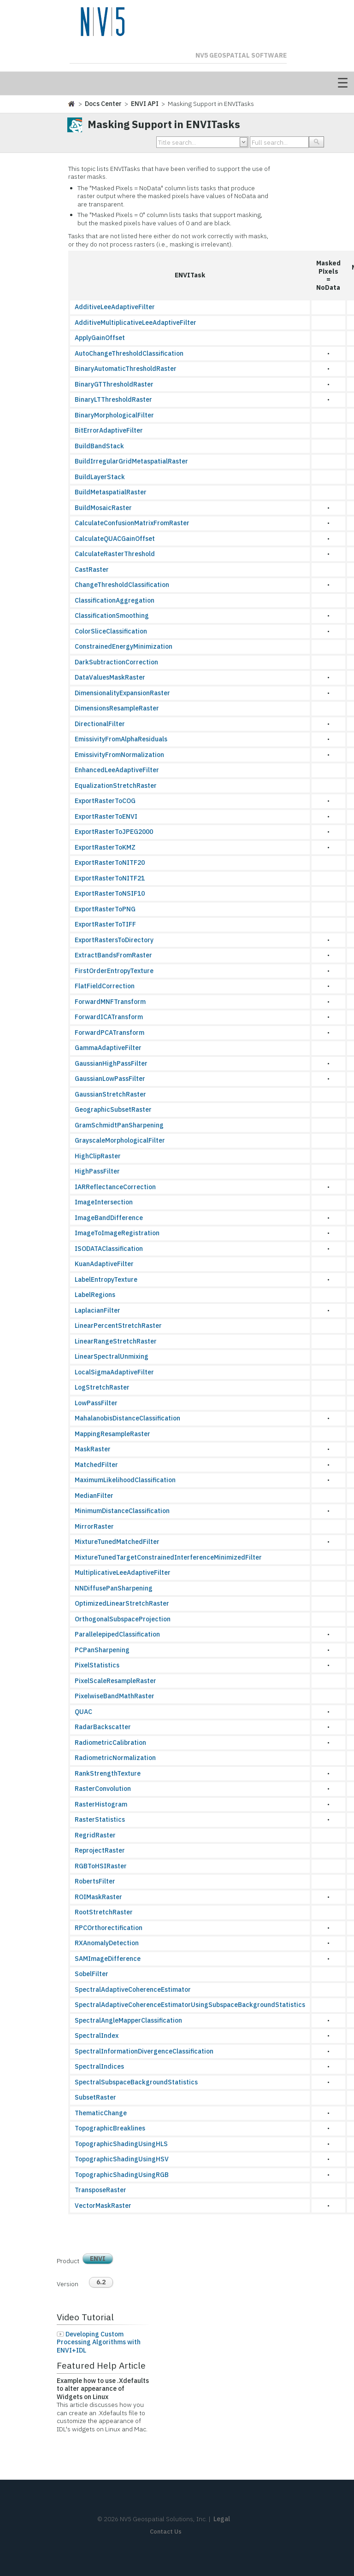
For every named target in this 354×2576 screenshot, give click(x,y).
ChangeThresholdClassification (122, 585)
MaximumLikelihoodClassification (125, 1480)
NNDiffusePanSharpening (114, 1588)
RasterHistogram (101, 1804)
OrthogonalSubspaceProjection (123, 1619)
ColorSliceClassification (111, 631)
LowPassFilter (96, 1403)
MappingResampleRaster (112, 1434)
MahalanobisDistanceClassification (127, 1418)
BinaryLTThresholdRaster (113, 399)
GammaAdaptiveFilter (108, 1048)
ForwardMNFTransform (110, 1002)
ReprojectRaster (100, 1850)
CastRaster (92, 569)
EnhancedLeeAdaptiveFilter (117, 770)
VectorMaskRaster (103, 2205)
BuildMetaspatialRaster (111, 492)
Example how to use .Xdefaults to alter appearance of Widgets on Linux (103, 2388)
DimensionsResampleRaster (117, 708)
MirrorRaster (94, 1526)
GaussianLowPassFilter (110, 1078)
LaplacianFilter (97, 1310)
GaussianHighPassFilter (111, 1063)
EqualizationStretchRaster (116, 785)
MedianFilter (94, 1495)
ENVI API (145, 104)
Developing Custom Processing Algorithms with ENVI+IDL (99, 2342)
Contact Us (166, 2531)
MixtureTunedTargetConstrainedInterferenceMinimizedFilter (168, 1557)
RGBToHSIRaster (101, 1866)
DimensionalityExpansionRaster (122, 693)
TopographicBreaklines (110, 2128)
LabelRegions (95, 1295)
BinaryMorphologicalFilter (114, 415)
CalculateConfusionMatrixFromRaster (132, 523)
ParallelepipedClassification (117, 1634)
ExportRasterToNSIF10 (110, 893)
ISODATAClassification (109, 1248)
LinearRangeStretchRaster (116, 1341)
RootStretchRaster (104, 1912)
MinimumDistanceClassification (122, 1511)
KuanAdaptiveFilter (104, 1264)
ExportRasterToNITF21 (110, 878)
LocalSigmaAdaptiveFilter (114, 1372)
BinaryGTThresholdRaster (114, 384)
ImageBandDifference (109, 1218)
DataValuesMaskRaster (110, 677)
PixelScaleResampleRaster (115, 1681)
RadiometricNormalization (115, 1758)
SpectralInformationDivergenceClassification (144, 2051)
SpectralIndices (99, 2066)
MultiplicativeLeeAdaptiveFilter (123, 1572)
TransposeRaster (100, 2190)
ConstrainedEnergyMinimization (123, 646)
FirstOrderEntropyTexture (114, 971)
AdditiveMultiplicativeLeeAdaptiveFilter (135, 322)
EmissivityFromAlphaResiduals (121, 739)
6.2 (101, 2282)
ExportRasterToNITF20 (110, 862)
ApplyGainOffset (100, 338)
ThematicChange (101, 2113)
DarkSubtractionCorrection (116, 662)
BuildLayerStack (100, 477)
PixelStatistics (97, 1665)
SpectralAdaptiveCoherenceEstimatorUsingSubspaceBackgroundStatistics (190, 2005)
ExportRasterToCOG (105, 801)
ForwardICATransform (109, 1017)
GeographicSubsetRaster (113, 1109)
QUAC (83, 1712)
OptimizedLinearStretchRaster (122, 1603)
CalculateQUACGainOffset (115, 538)
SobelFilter (91, 1974)
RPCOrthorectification (108, 1928)
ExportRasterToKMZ (105, 847)
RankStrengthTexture (108, 1773)
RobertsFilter (95, 1881)
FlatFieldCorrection (105, 986)
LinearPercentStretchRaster (118, 1325)
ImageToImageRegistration (117, 1233)
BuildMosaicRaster (103, 508)
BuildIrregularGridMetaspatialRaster (131, 461)
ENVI (98, 2258)
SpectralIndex (96, 2035)
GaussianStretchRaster (110, 1094)
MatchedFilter (96, 1465)
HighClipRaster (98, 1156)
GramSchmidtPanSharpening (119, 1125)
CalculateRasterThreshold (115, 554)
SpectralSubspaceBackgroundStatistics (136, 2082)
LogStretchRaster (102, 1387)
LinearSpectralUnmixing (111, 1356)
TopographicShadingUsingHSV (122, 2159)
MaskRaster (93, 1449)
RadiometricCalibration (110, 1742)
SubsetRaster (95, 2097)
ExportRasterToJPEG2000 (114, 831)
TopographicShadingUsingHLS (121, 2144)
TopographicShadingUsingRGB (122, 2175)
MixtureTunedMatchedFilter (117, 1541)
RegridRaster (95, 1835)
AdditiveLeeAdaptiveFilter (115, 307)
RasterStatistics (100, 1819)
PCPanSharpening (102, 1650)
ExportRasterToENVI (106, 816)
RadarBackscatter (103, 1727)
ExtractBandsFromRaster (113, 955)
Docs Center (103, 104)
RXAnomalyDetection (107, 1943)
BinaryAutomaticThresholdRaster (126, 368)
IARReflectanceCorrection (115, 1187)
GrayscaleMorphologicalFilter (120, 1140)
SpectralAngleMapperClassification (128, 2020)
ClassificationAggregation (114, 600)
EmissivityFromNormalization (119, 755)
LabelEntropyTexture (106, 1279)
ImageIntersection (104, 1202)
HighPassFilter (97, 1171)
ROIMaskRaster (98, 1897)
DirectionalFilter (100, 724)
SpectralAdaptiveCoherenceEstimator (133, 1989)
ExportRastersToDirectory (114, 940)
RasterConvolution (103, 1788)
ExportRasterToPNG (105, 909)
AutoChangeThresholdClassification (129, 353)
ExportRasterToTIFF (105, 924)
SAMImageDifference (108, 1958)
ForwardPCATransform (109, 1032)
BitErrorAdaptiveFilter (109, 430)
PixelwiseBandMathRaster (114, 1696)
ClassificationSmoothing (112, 615)
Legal (221, 2519)
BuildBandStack (99, 446)
